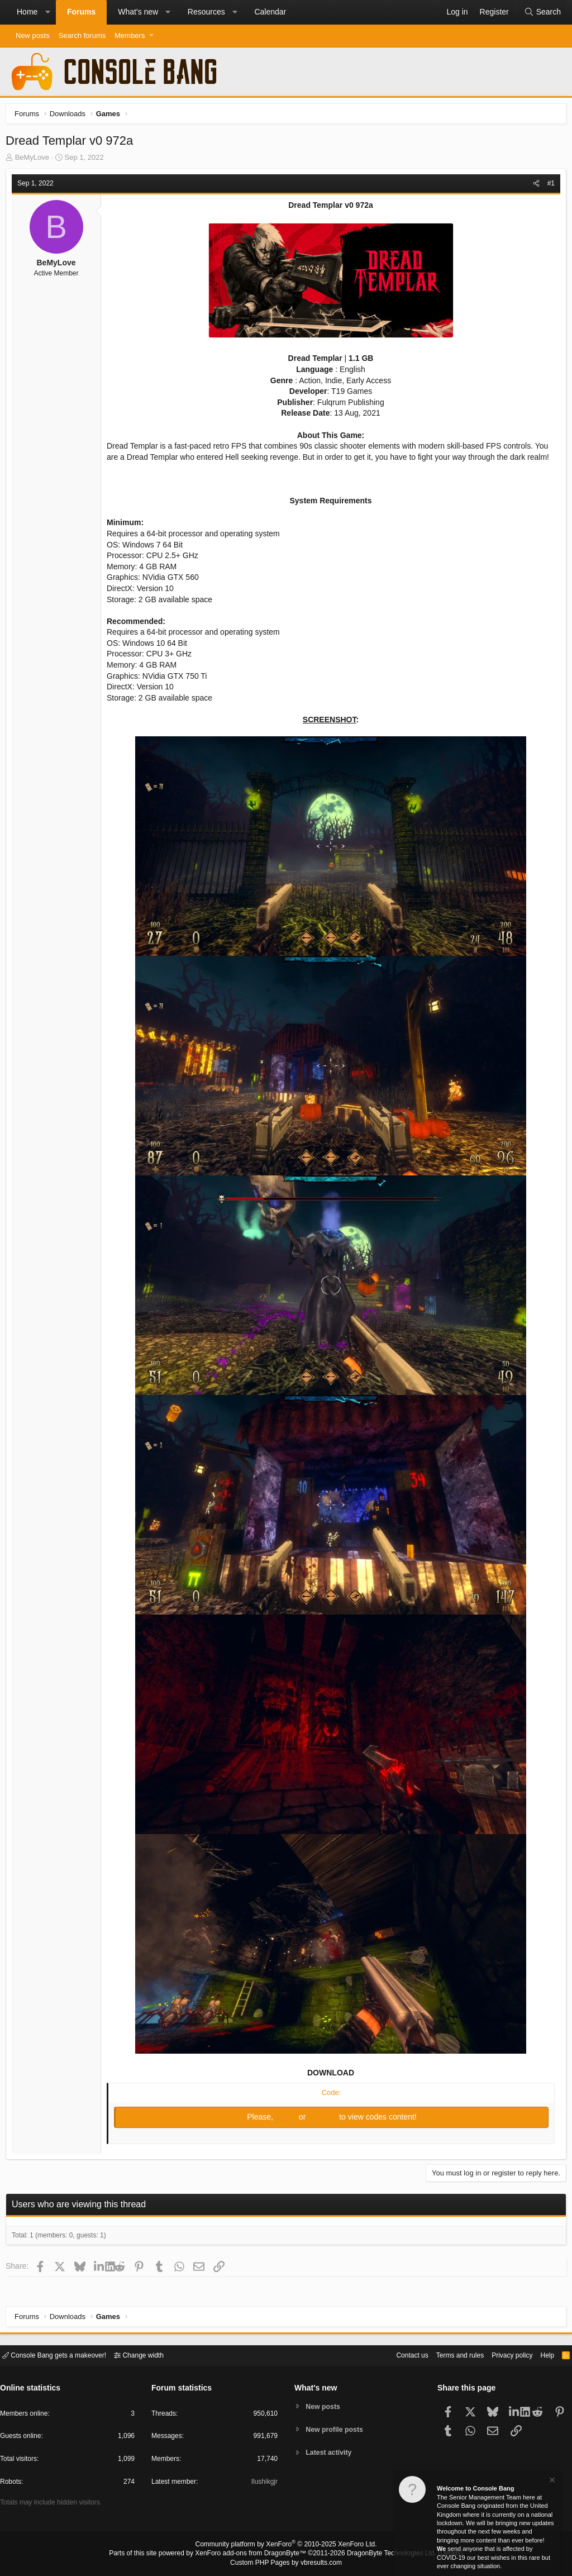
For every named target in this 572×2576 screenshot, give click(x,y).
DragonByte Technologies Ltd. (383, 2554)
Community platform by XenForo (286, 2545)
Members (130, 35)
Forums (81, 11)
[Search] (542, 12)
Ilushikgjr (263, 2483)
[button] (47, 12)
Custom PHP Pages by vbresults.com (286, 2563)
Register (323, 2119)
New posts (33, 35)
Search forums (82, 35)
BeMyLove (35, 160)
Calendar (270, 11)
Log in (287, 2119)
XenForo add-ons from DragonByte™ (253, 2554)
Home (27, 11)
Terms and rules (446, 2354)
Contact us (395, 2354)
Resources (206, 11)
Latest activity (331, 2453)
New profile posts (337, 2429)
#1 (548, 186)
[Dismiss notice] (551, 2481)
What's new (138, 11)
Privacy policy (502, 2354)
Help (540, 2354)
